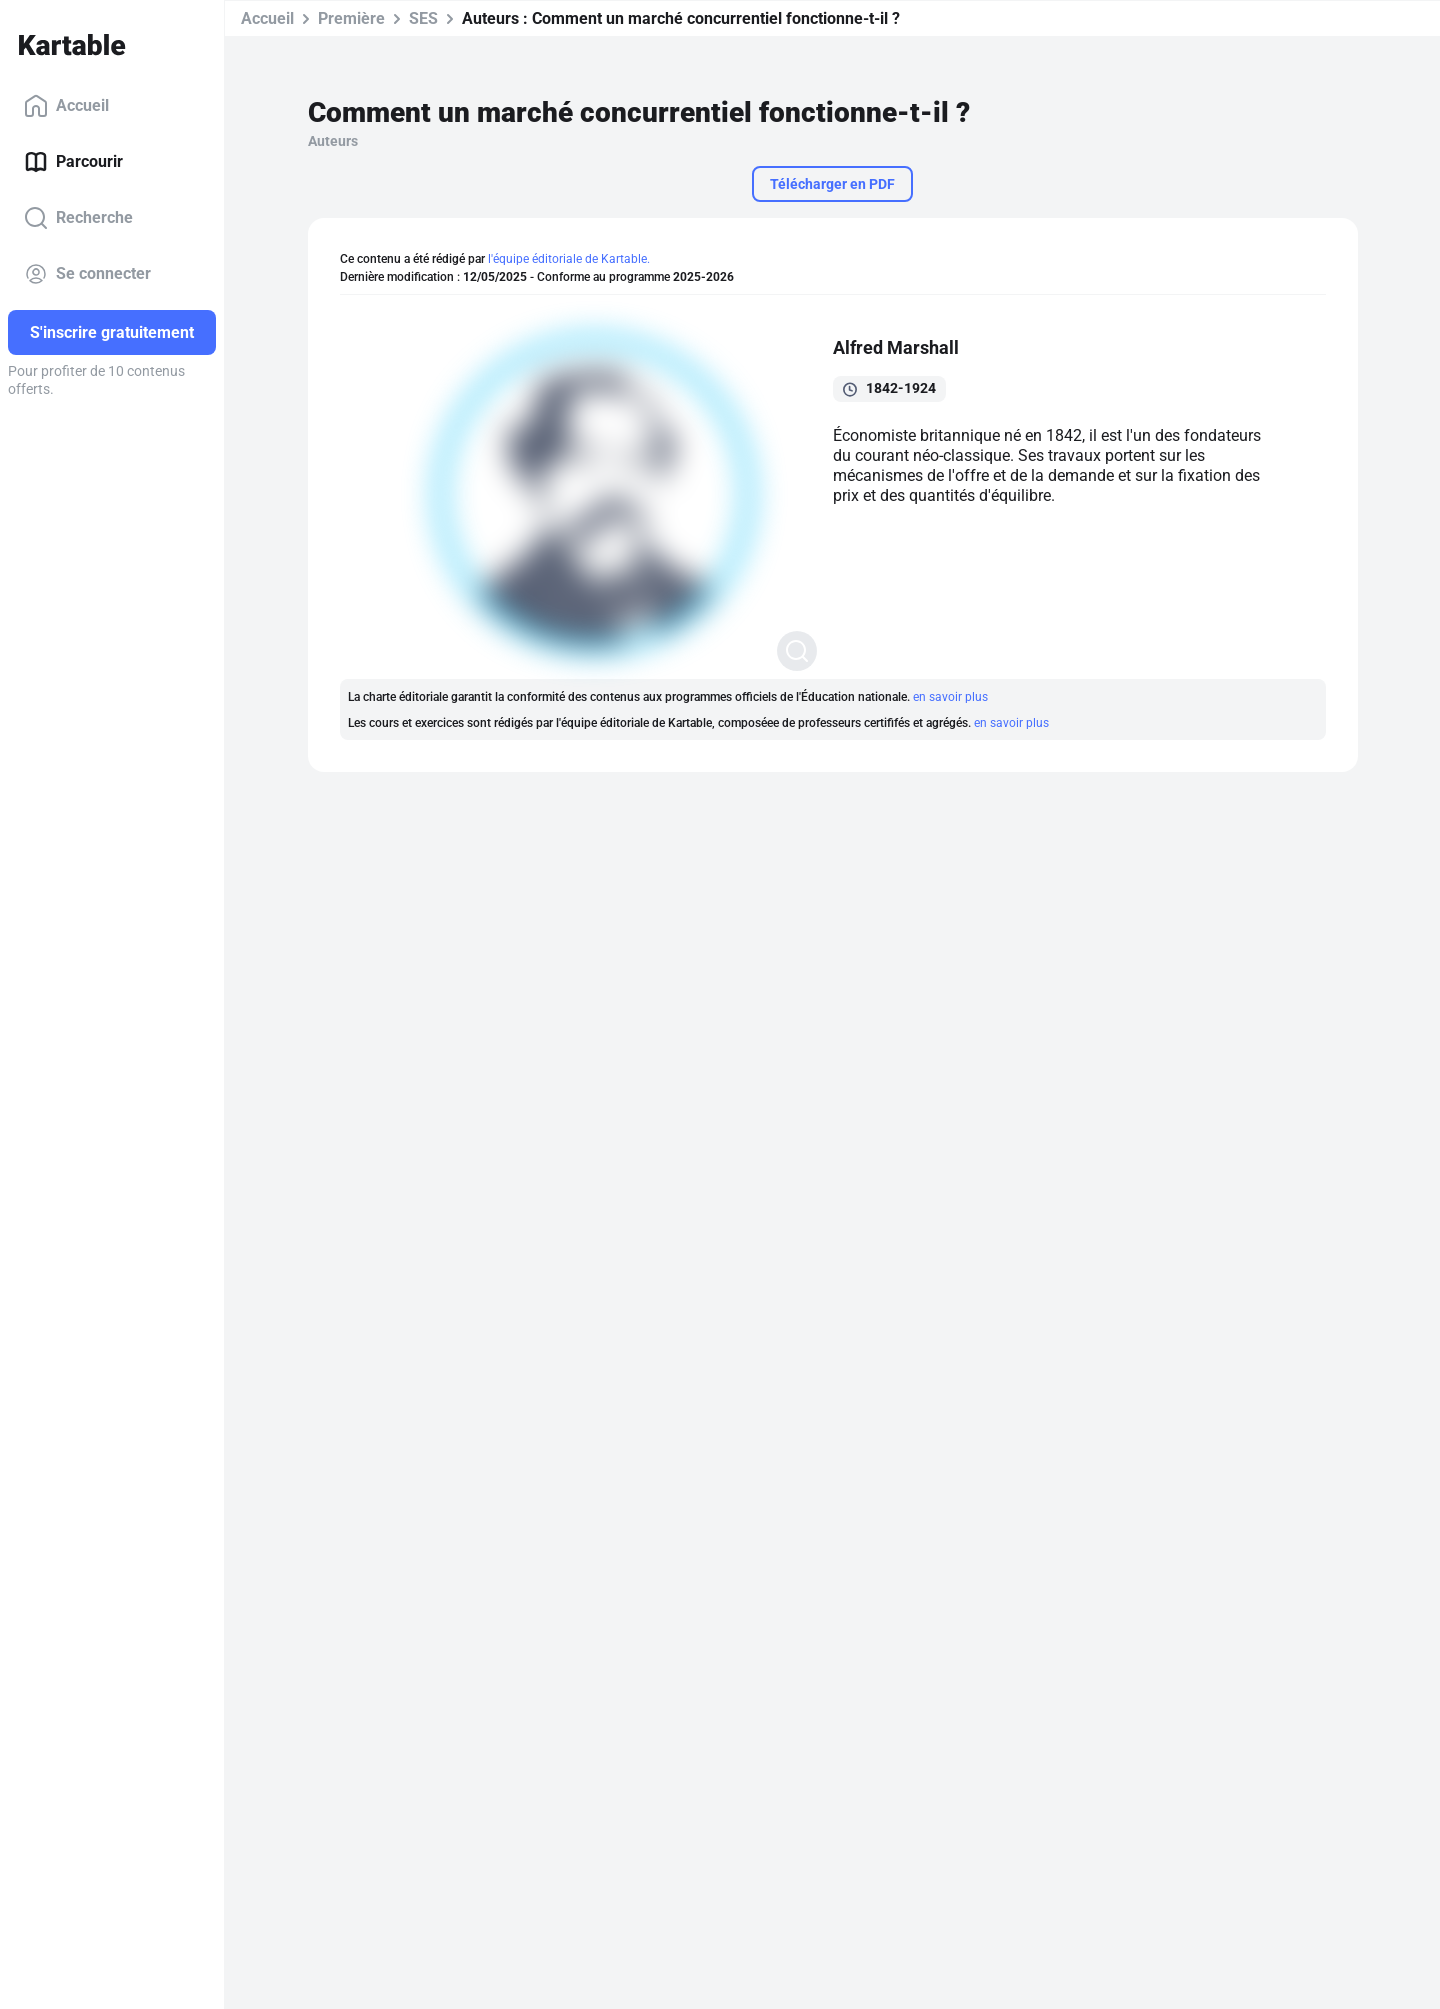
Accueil (66, 106)
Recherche (78, 218)
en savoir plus (950, 697)
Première (351, 18)
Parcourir (73, 162)
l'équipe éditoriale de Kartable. (569, 259)
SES (423, 18)
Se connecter (87, 274)
